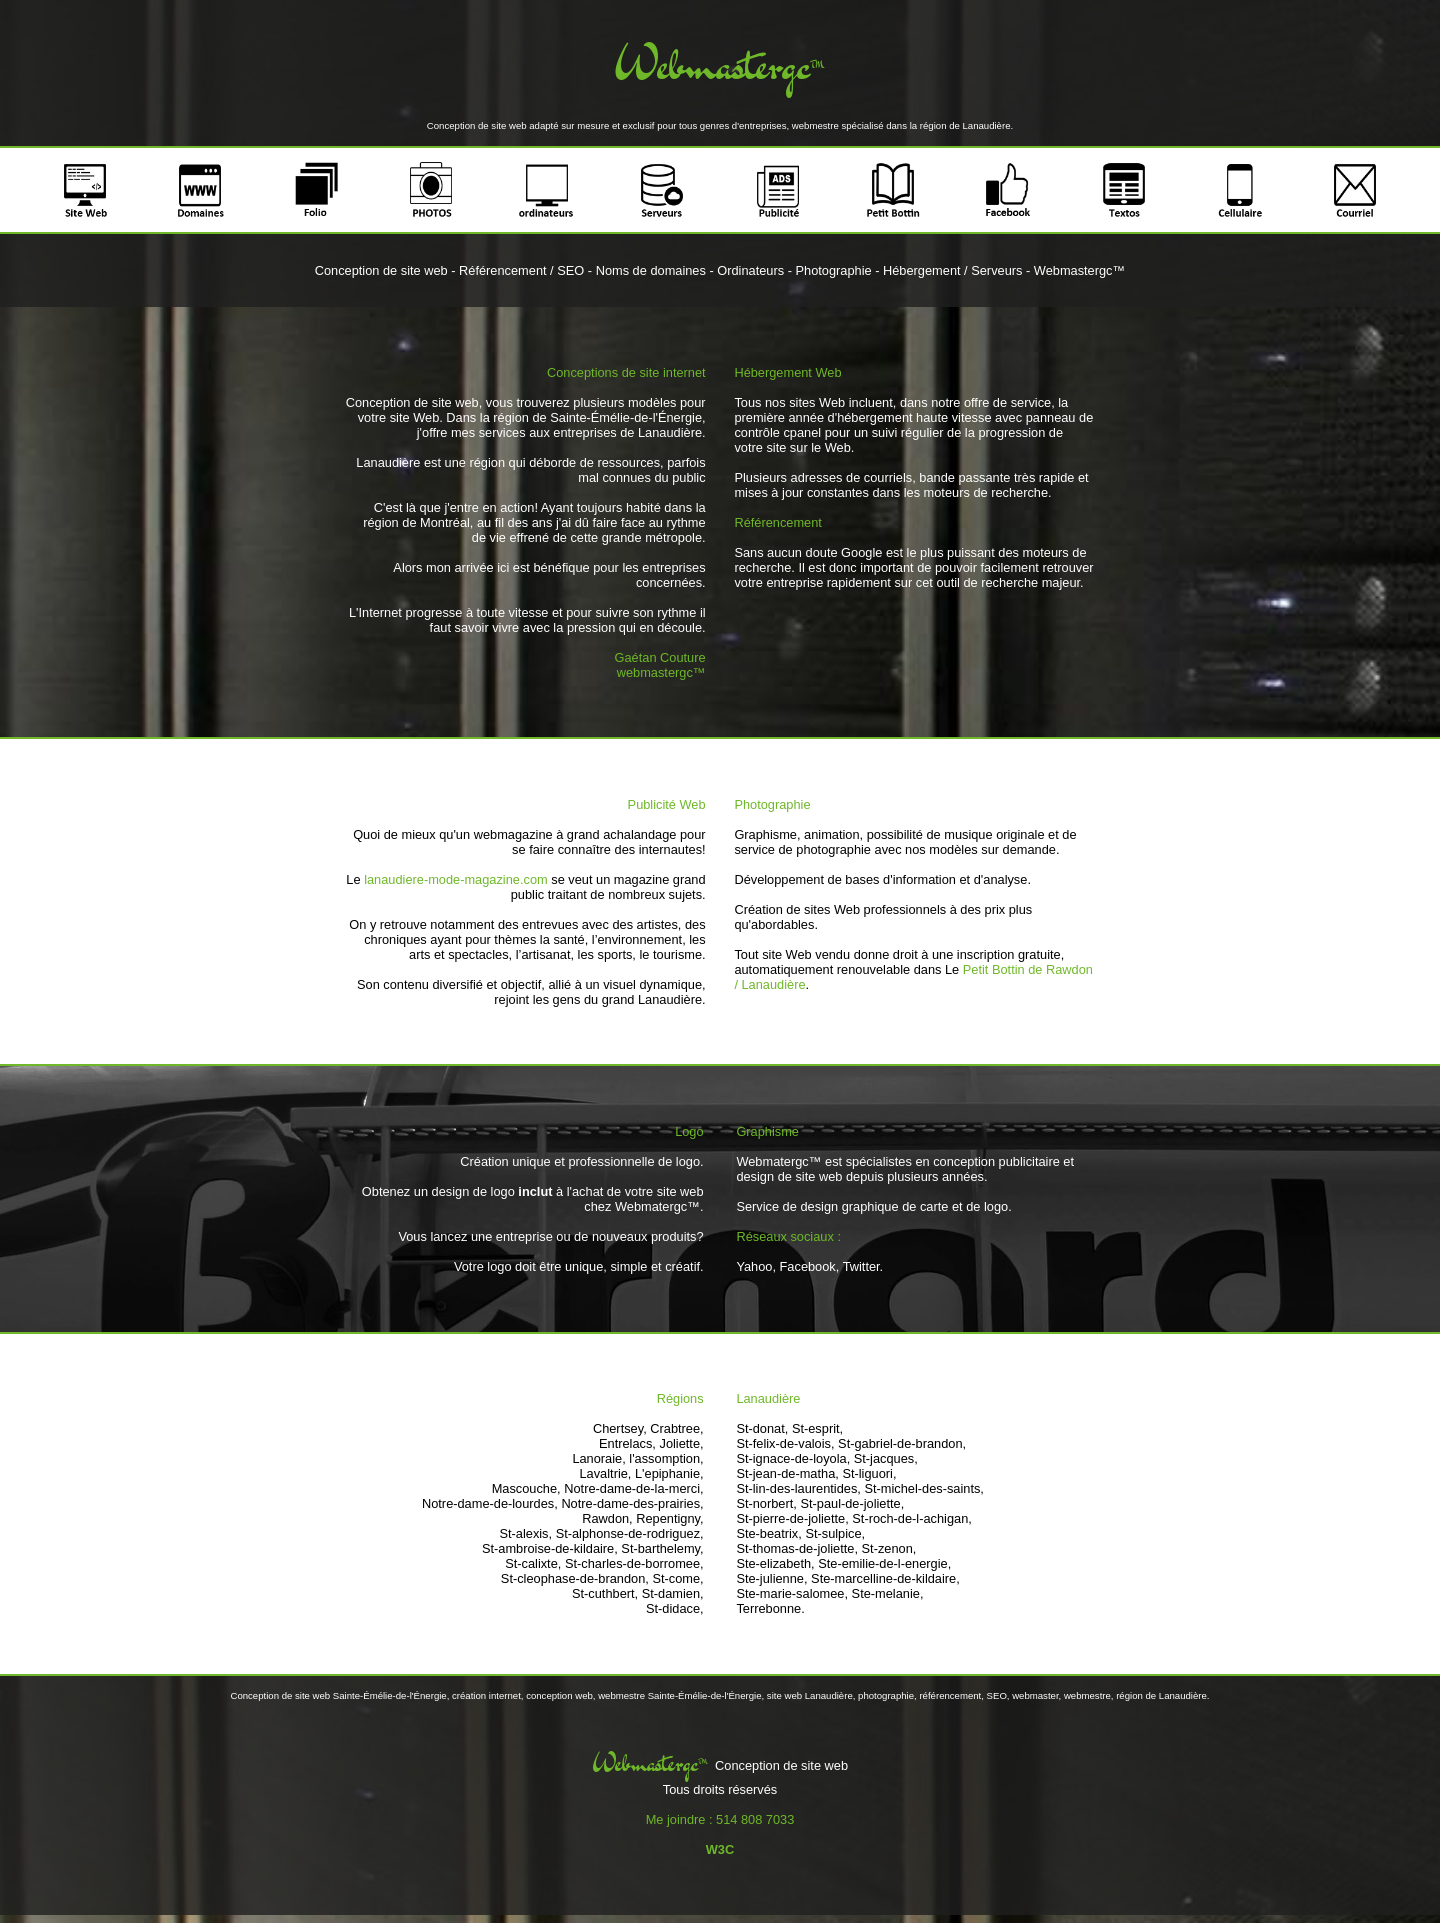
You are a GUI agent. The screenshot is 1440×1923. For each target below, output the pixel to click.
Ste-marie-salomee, (792, 1593)
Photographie (834, 270)
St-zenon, (889, 1548)
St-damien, (673, 1593)
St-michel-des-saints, (923, 1488)
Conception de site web (381, 270)
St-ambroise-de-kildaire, (550, 1548)
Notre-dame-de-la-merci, (633, 1488)
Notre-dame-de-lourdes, (490, 1503)
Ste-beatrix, (768, 1533)
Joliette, (682, 1443)
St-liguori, (869, 1473)
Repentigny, (669, 1518)
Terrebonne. (770, 1608)
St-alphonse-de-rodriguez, (630, 1533)
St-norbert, (766, 1503)
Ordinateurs (750, 270)
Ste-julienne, (771, 1578)
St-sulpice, (835, 1533)
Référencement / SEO (521, 270)
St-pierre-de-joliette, (792, 1518)
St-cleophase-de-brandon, (575, 1578)
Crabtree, (676, 1428)
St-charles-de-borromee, (634, 1563)
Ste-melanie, (888, 1593)
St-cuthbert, (605, 1593)
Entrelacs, (627, 1443)
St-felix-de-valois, (785, 1443)
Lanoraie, (598, 1458)
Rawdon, (607, 1518)
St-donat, (762, 1428)
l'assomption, (666, 1458)
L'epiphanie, (669, 1473)
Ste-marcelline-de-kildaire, (885, 1578)
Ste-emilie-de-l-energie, (884, 1563)
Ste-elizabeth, (775, 1563)
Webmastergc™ (1080, 270)
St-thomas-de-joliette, (797, 1548)
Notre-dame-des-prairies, (632, 1503)
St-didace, (675, 1608)
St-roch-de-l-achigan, (912, 1518)
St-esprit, (817, 1428)
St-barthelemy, (662, 1548)
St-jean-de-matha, (787, 1473)
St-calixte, (533, 1563)
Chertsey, (620, 1428)
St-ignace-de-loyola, (793, 1458)
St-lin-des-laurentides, (798, 1488)
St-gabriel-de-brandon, (902, 1443)
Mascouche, (526, 1488)
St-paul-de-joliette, (852, 1503)
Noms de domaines (651, 270)
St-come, (677, 1578)
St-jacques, (886, 1458)
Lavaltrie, (605, 1473)
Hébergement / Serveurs (952, 270)
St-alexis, (525, 1533)
